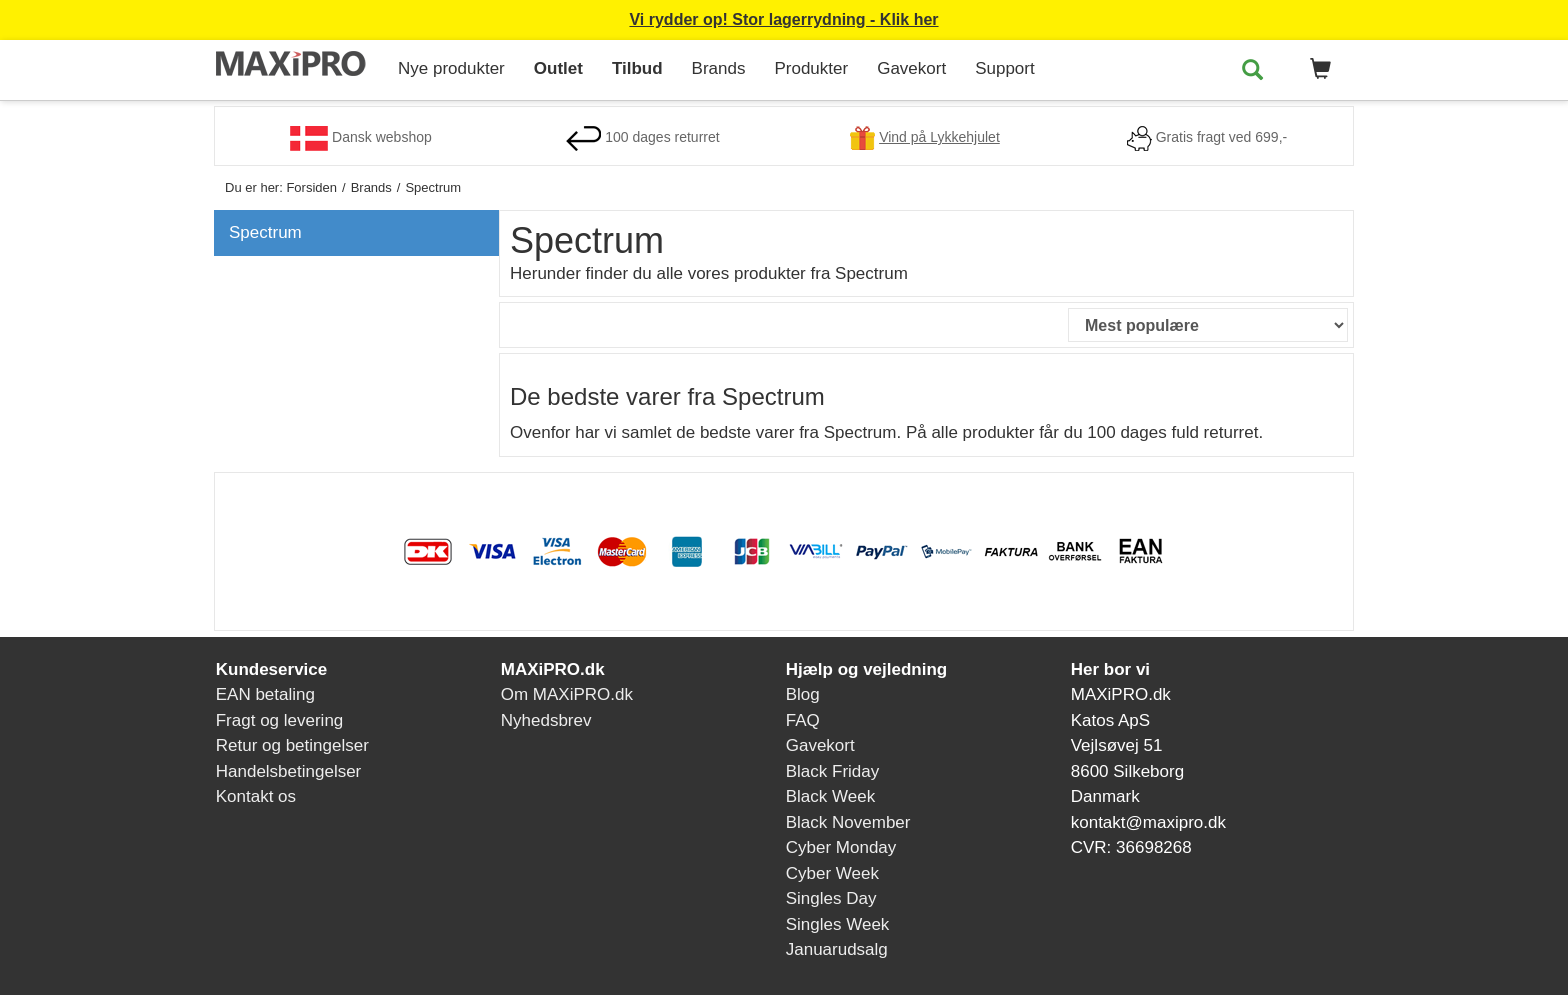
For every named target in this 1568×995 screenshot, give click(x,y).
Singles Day (831, 898)
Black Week (830, 796)
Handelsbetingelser (289, 771)
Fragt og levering (280, 720)
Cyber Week (832, 873)
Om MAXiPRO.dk (567, 694)
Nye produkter (451, 68)
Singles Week (838, 924)
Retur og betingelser (292, 745)
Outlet (558, 68)
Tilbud (637, 68)
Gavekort (911, 68)
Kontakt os (256, 796)
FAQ (803, 720)
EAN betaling (265, 694)
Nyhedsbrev (546, 720)
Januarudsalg (837, 949)
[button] (1317, 70)
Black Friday (833, 771)
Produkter (811, 68)
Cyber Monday (841, 847)
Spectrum (265, 232)
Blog (803, 694)
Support (1005, 68)
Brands (719, 68)
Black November (848, 822)
